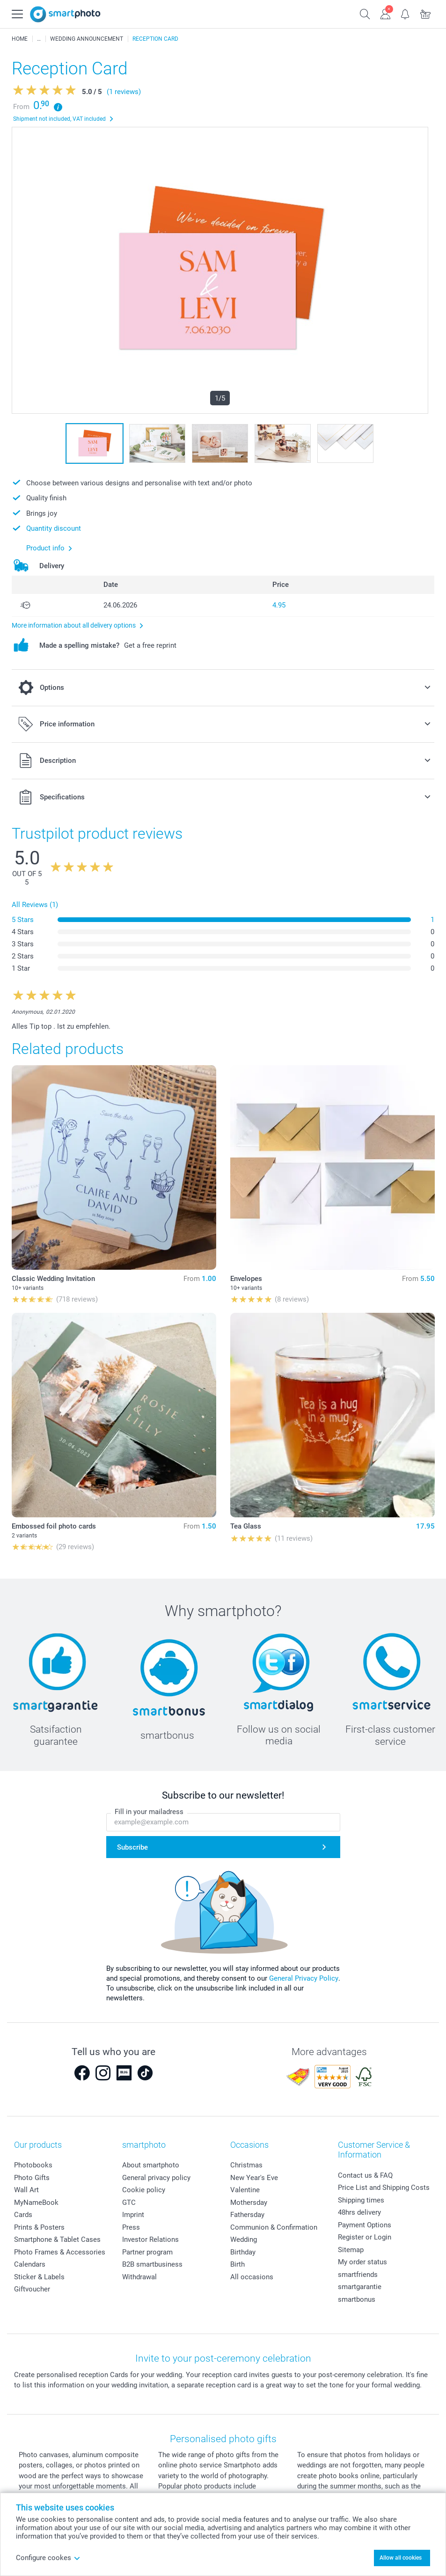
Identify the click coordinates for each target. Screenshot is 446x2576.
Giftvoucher (32, 2289)
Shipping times (361, 2200)
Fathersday (247, 2214)
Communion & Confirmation (273, 2227)
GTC (129, 2202)
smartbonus (356, 2299)
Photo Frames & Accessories (59, 2252)
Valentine (245, 2190)
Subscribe (132, 1847)
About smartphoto (150, 2165)
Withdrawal (139, 2277)
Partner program (147, 2252)
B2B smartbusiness (152, 2264)
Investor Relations (150, 2239)
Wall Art (26, 2190)
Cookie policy (143, 2190)
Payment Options (364, 2225)
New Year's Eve (254, 2178)
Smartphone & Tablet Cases (57, 2239)
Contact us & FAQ (365, 2175)
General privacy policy (156, 2178)
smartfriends (358, 2274)
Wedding (243, 2239)
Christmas (246, 2165)
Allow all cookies (401, 2557)
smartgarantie (359, 2287)
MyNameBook (36, 2202)
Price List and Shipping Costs (384, 2187)
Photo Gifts (32, 2178)
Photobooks (33, 2165)
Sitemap (351, 2250)
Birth (237, 2264)
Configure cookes (48, 2558)
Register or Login (364, 2237)
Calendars (29, 2264)
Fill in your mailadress (149, 1812)
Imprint (133, 2214)
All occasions (251, 2277)
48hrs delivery (359, 2212)
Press (131, 2227)
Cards (23, 2214)
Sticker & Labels (39, 2277)
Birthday (243, 2252)
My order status (362, 2262)
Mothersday (248, 2202)
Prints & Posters (39, 2227)
